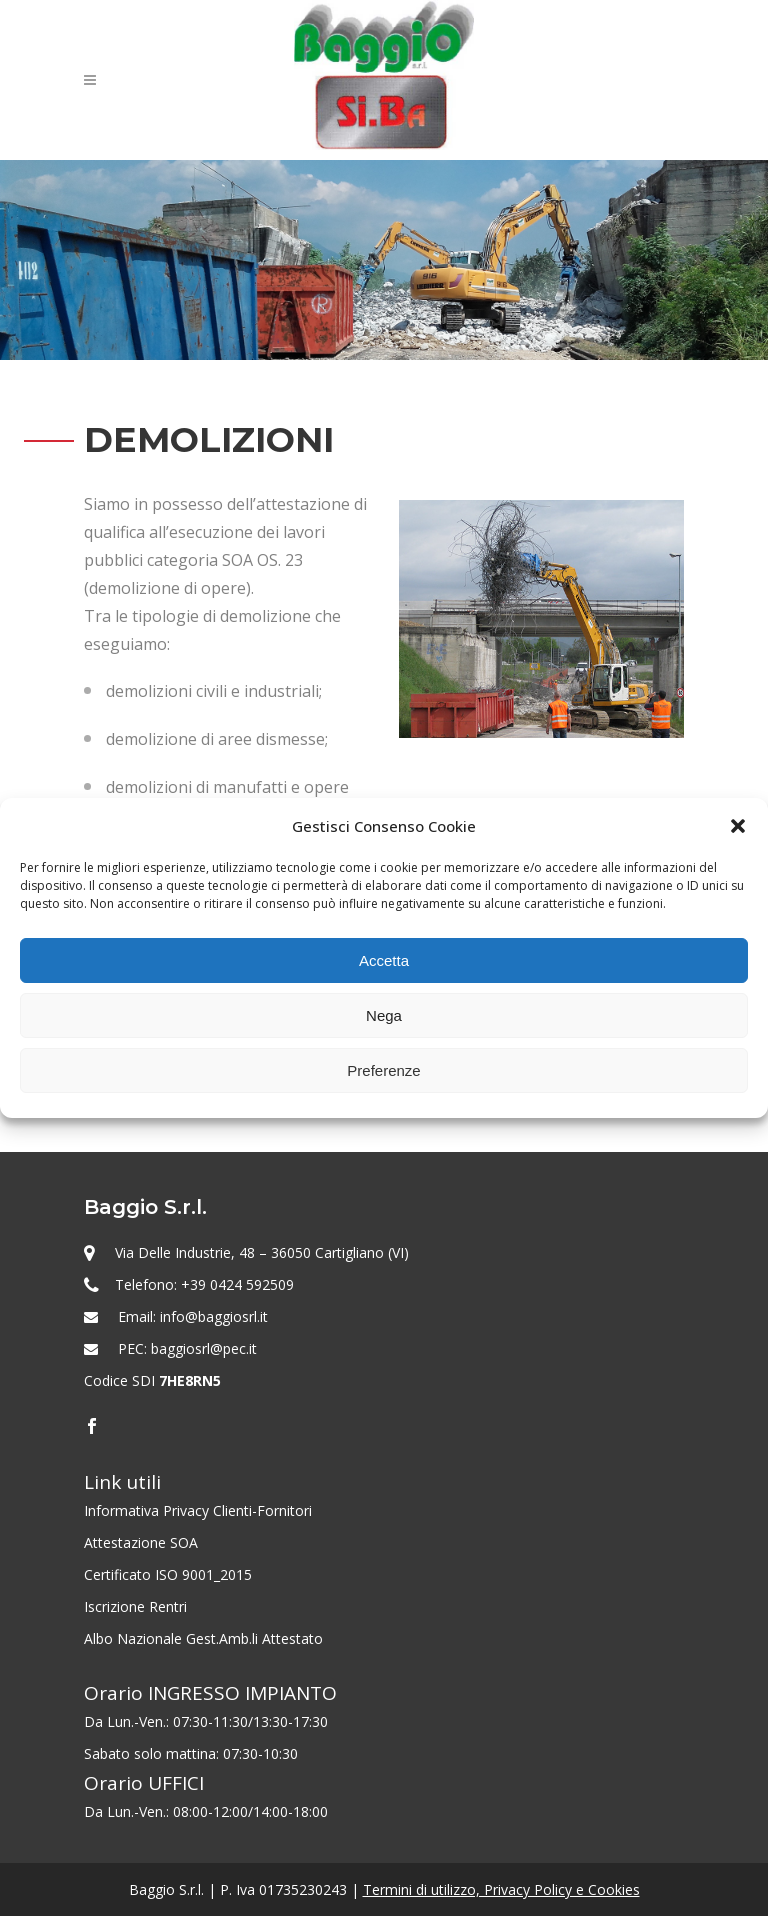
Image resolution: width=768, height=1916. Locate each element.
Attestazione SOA (141, 1542)
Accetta (384, 960)
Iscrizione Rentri (135, 1606)
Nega (384, 1015)
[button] (738, 826)
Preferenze (383, 1070)
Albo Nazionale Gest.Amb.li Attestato (203, 1638)
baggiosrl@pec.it (204, 1348)
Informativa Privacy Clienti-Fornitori (198, 1510)
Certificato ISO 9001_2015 (168, 1574)
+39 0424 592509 (237, 1284)
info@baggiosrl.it (214, 1316)
